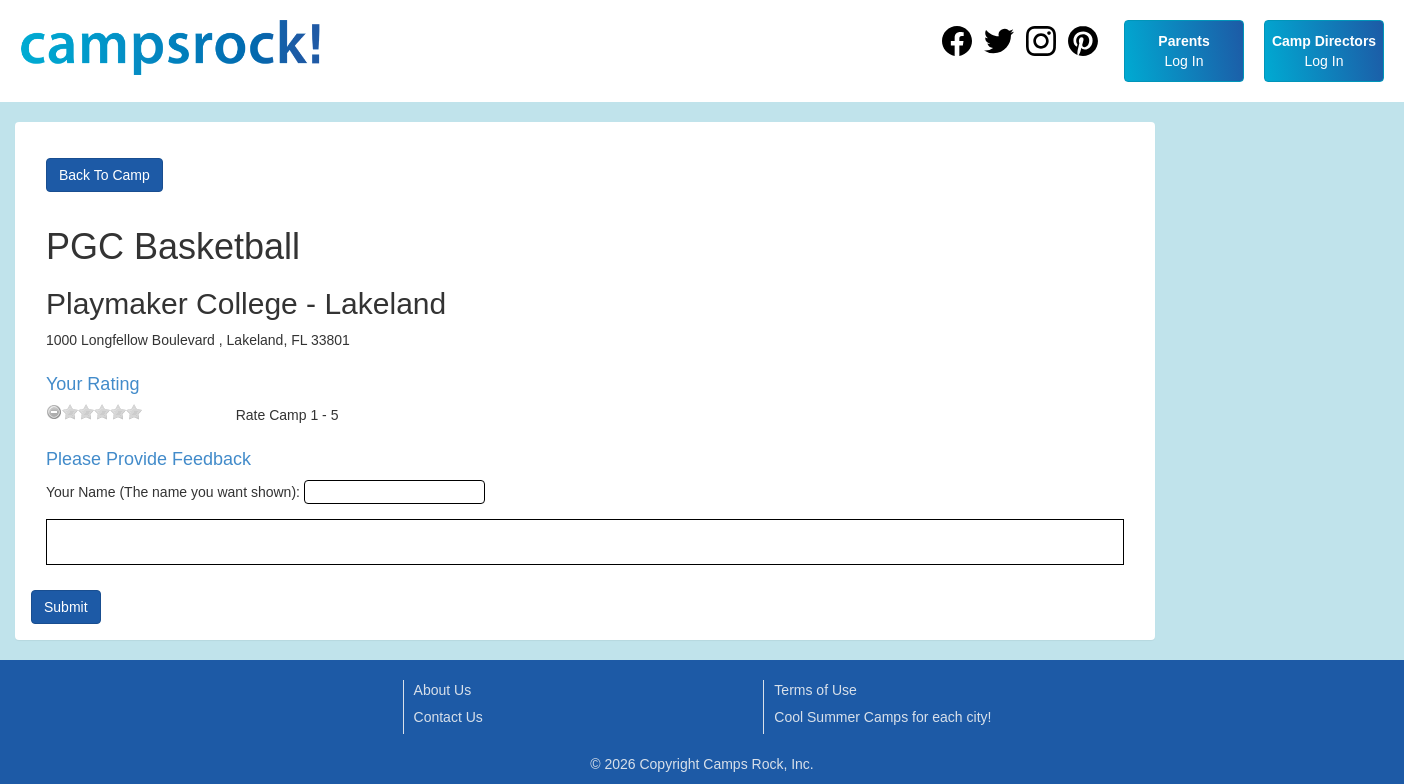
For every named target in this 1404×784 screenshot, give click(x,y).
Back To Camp (104, 175)
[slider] (102, 412)
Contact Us (448, 717)
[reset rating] (54, 412)
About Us (443, 690)
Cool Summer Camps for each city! (882, 717)
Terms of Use (815, 690)
